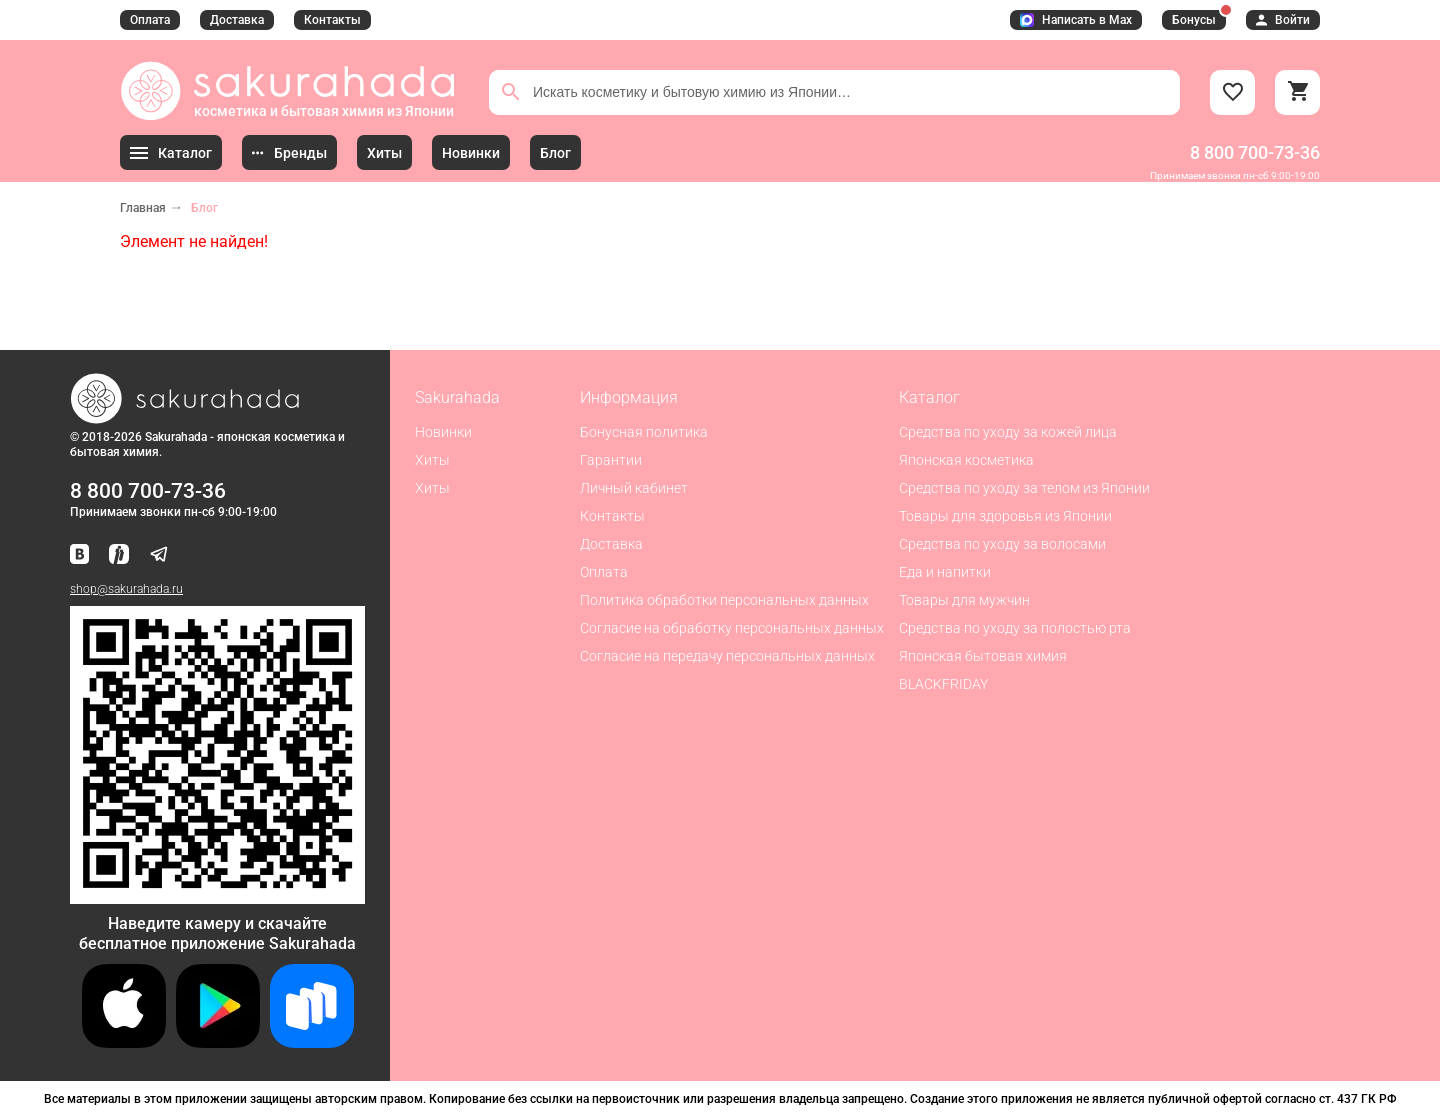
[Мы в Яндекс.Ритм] (119, 555)
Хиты (432, 460)
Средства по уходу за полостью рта (1015, 628)
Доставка (237, 20)
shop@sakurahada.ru (126, 589)
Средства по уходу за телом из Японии (1024, 488)
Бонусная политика (644, 432)
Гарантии (611, 460)
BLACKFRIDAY (943, 684)
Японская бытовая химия (983, 656)
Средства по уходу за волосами (1002, 544)
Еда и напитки (945, 572)
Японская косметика (966, 460)
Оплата (150, 20)
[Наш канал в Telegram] (159, 555)
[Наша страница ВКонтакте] (79, 555)
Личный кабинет (634, 488)
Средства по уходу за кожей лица (1008, 432)
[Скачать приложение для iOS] (124, 1042)
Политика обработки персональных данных (724, 600)
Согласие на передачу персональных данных (727, 656)
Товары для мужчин (964, 600)
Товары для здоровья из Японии (1005, 516)
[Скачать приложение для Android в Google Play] (218, 1042)
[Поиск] (511, 92)
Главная (143, 208)
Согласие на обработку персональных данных (732, 628)
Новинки (443, 432)
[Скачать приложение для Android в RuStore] (217, 895)
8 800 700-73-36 (1255, 152)
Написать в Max (1076, 20)
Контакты (332, 20)
